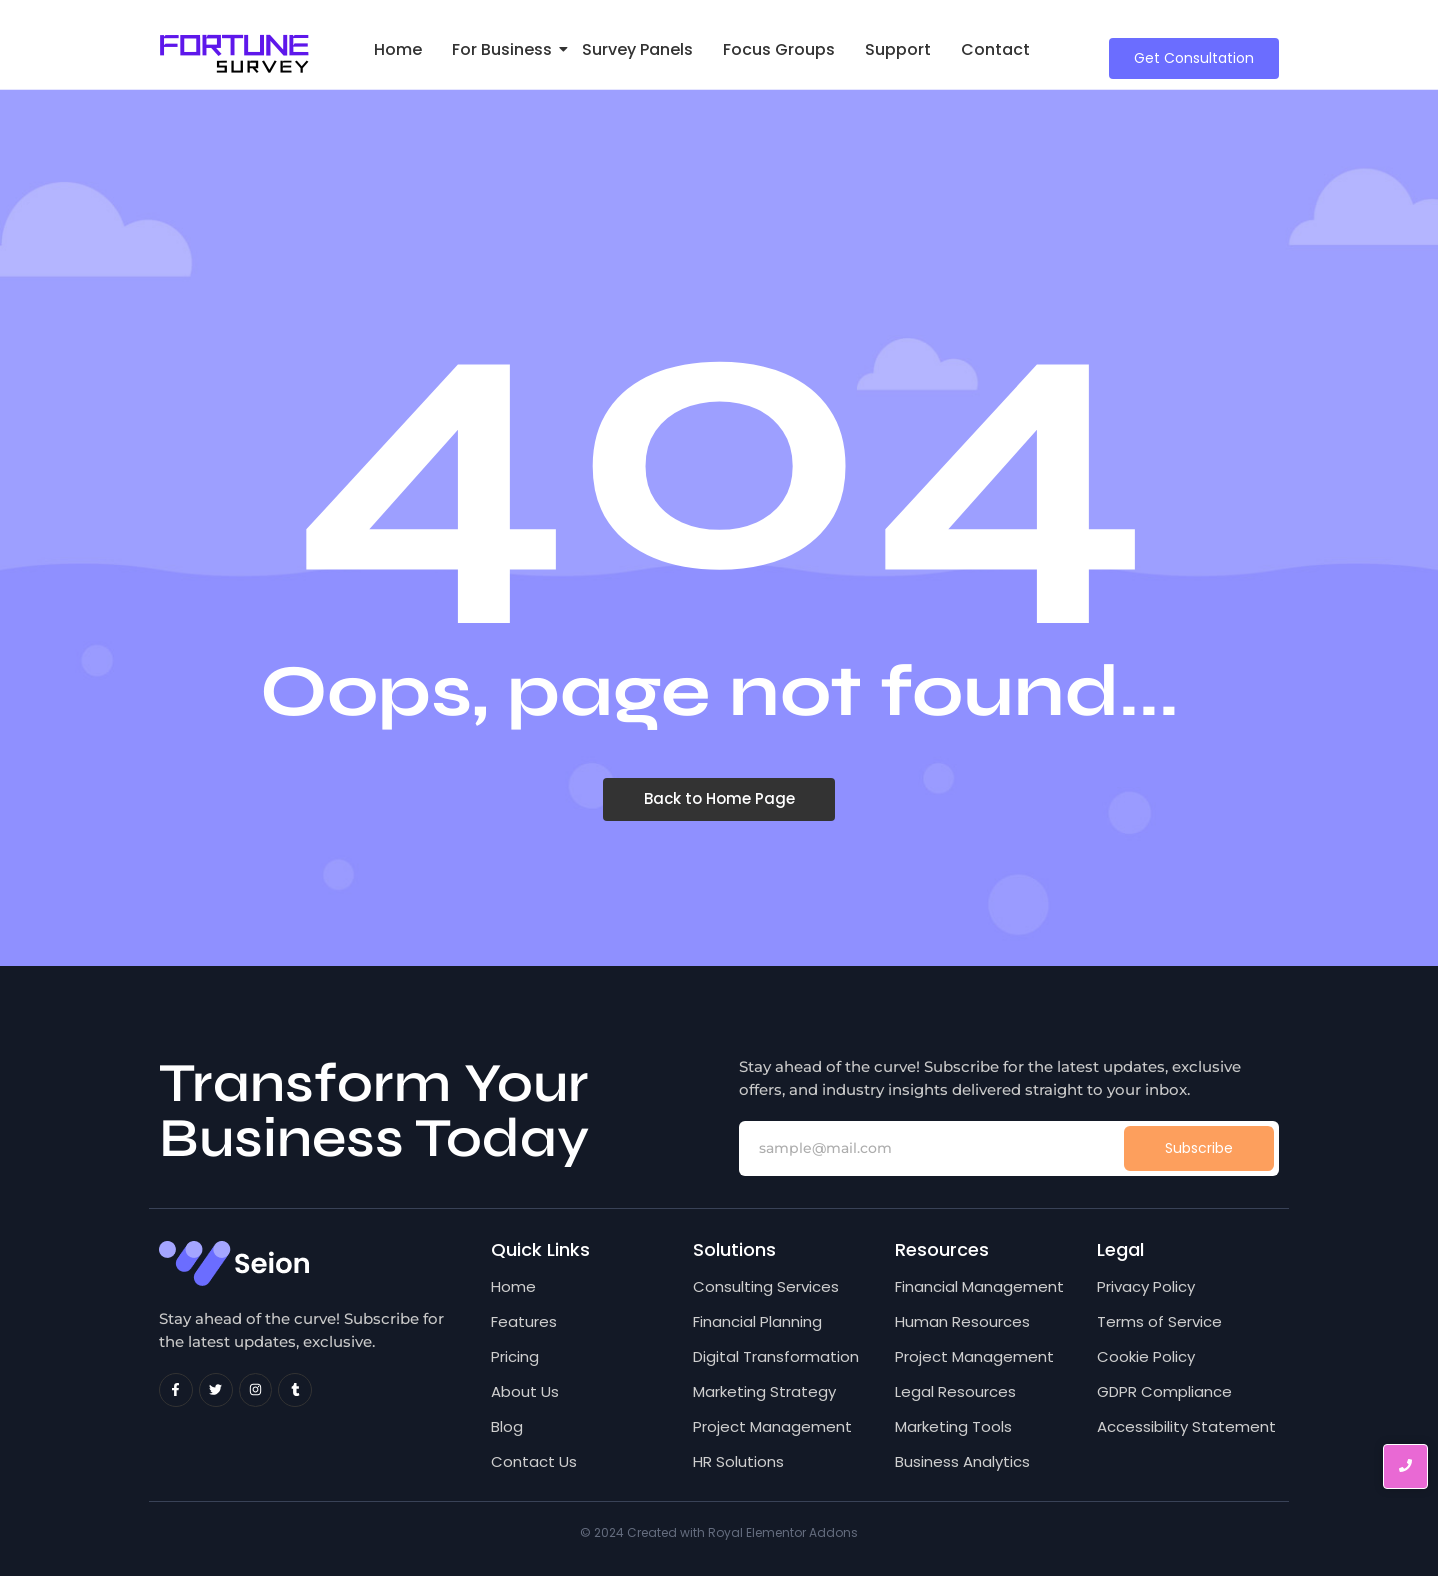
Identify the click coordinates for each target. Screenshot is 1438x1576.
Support (898, 49)
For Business (505, 49)
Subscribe (1199, 1148)
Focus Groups (779, 49)
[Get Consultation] (1194, 58)
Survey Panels (637, 49)
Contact (995, 49)
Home (398, 49)
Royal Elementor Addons (783, 1532)
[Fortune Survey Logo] (234, 54)
